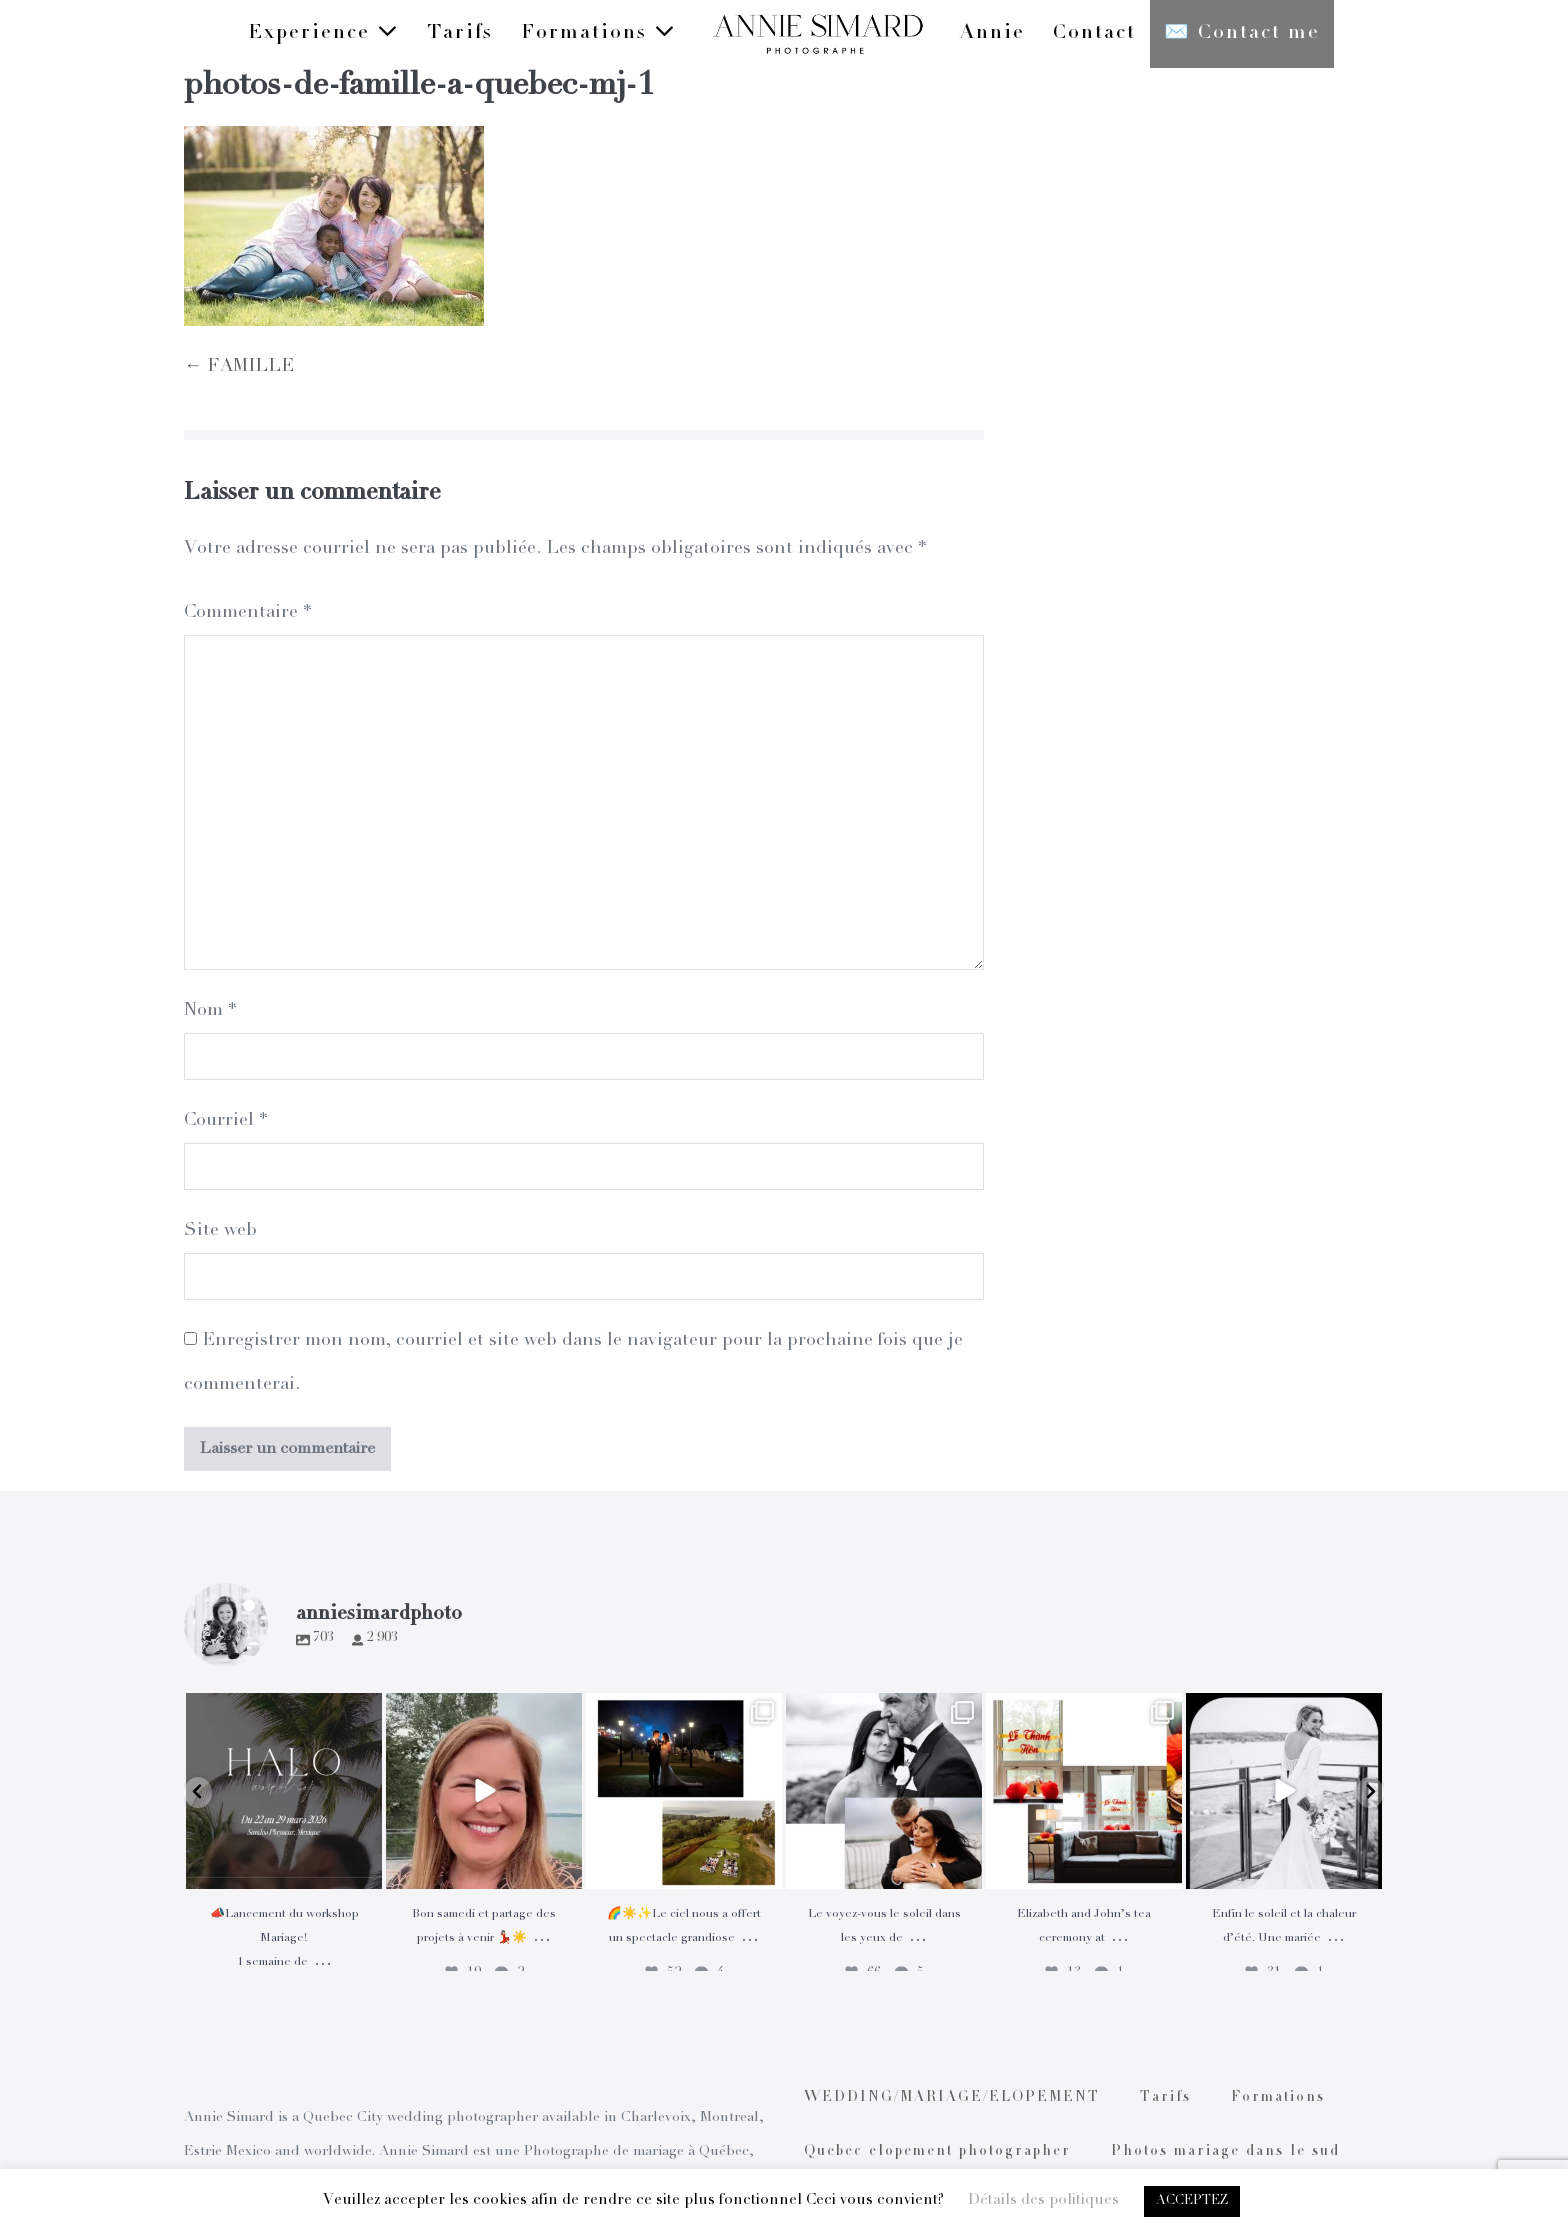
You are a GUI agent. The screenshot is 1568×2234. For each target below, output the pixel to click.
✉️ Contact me (1242, 34)
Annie (992, 34)
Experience (323, 32)
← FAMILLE (239, 367)
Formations (598, 32)
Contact (1094, 34)
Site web (220, 1231)
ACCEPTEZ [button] (1192, 2201)
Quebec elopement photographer (937, 2152)
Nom (210, 1011)
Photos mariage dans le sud (1225, 2152)
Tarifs (460, 34)
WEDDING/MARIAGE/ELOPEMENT (952, 2098)
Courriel (225, 1121)
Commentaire (247, 613)
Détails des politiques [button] (1043, 2200)
